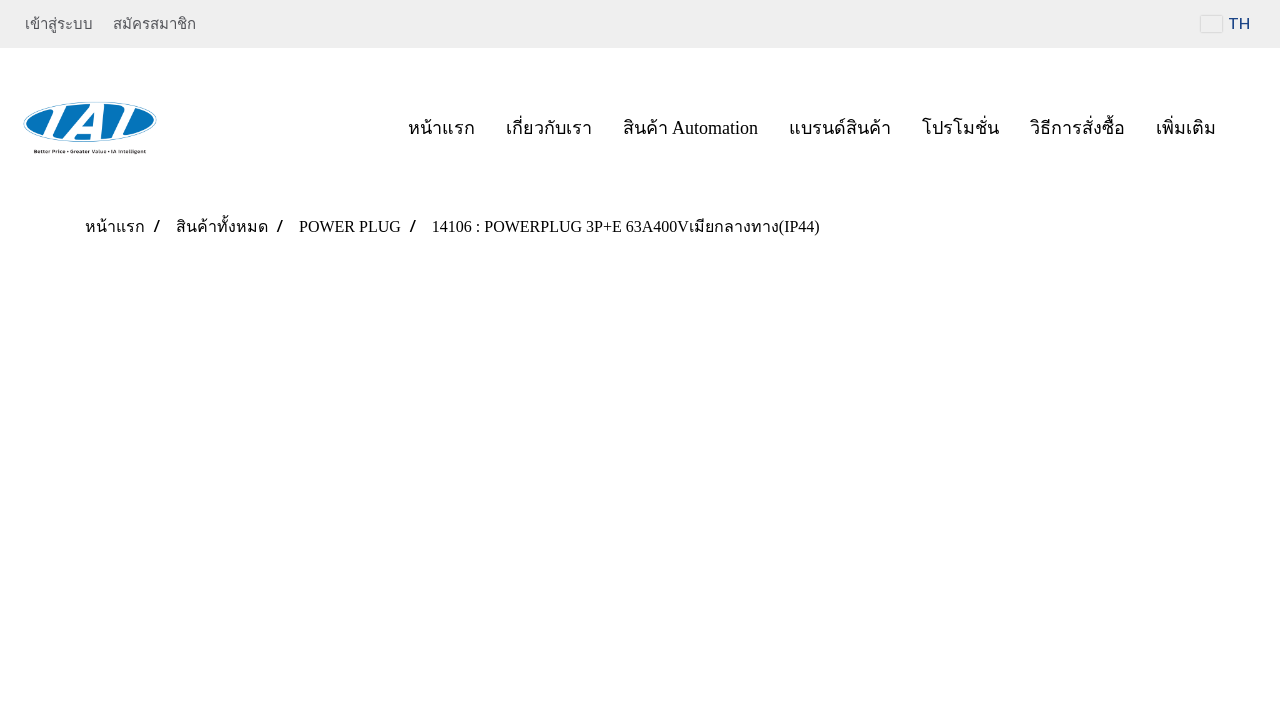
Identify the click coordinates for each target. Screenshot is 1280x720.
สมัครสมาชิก (154, 24)
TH (1225, 24)
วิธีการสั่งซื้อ (1077, 128)
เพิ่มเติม (1186, 128)
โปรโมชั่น (960, 128)
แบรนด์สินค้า (840, 128)
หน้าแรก (441, 128)
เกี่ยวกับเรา (549, 128)
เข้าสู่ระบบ (59, 24)
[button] (1249, 128)
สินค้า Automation (691, 128)
